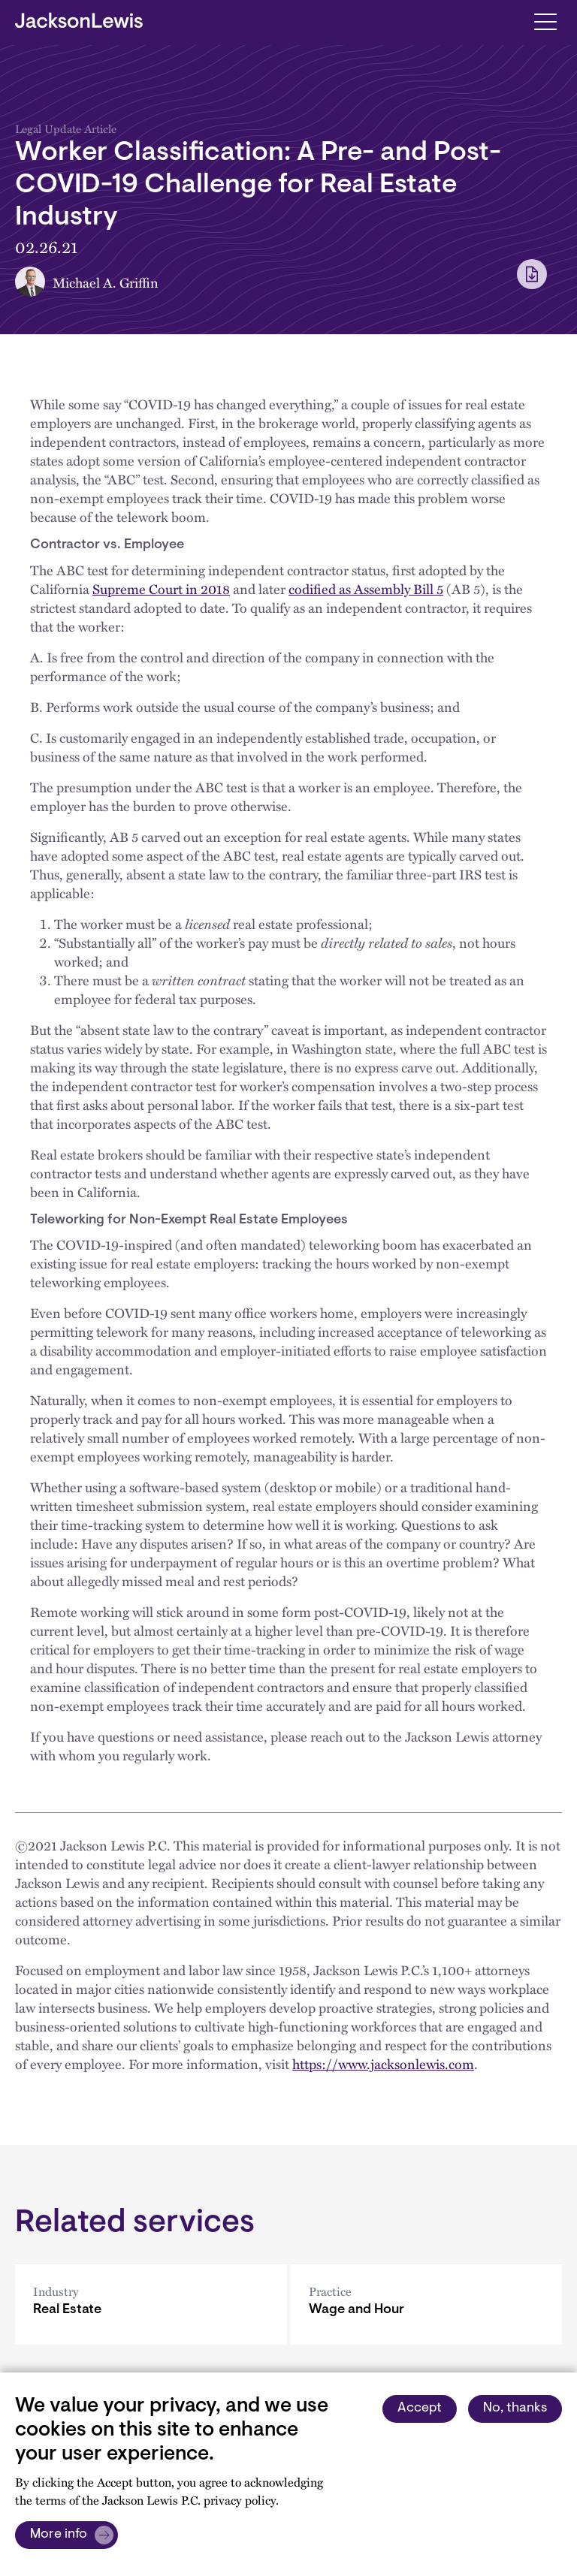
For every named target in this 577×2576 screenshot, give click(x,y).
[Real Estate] (151, 2304)
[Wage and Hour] (427, 2304)
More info (58, 2534)
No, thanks (515, 2408)
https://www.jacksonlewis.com (383, 2063)
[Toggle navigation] (545, 21)
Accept (419, 2408)
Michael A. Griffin (106, 282)
